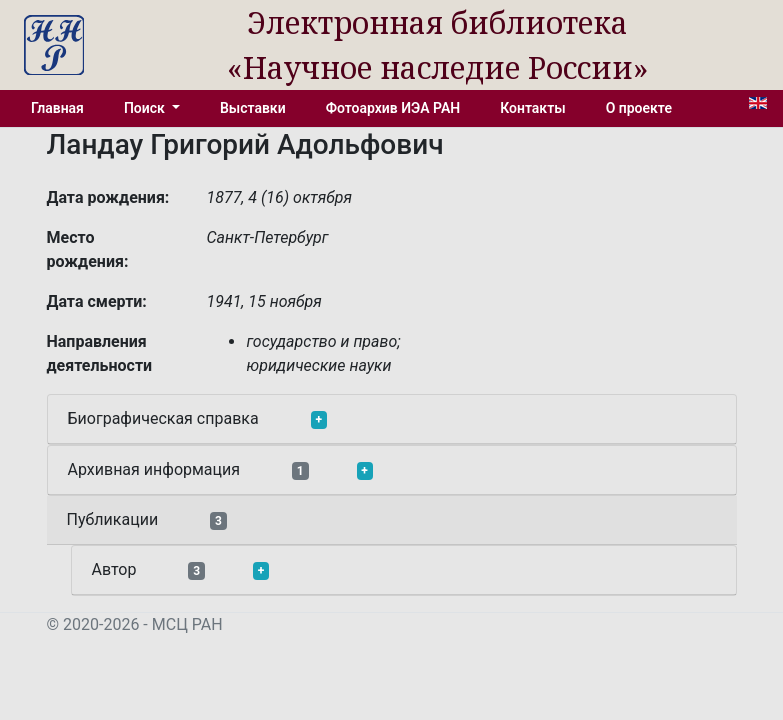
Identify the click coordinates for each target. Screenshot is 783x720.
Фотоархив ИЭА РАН (393, 108)
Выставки (253, 108)
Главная (57, 108)
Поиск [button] (146, 108)
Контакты (532, 108)
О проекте (639, 108)
